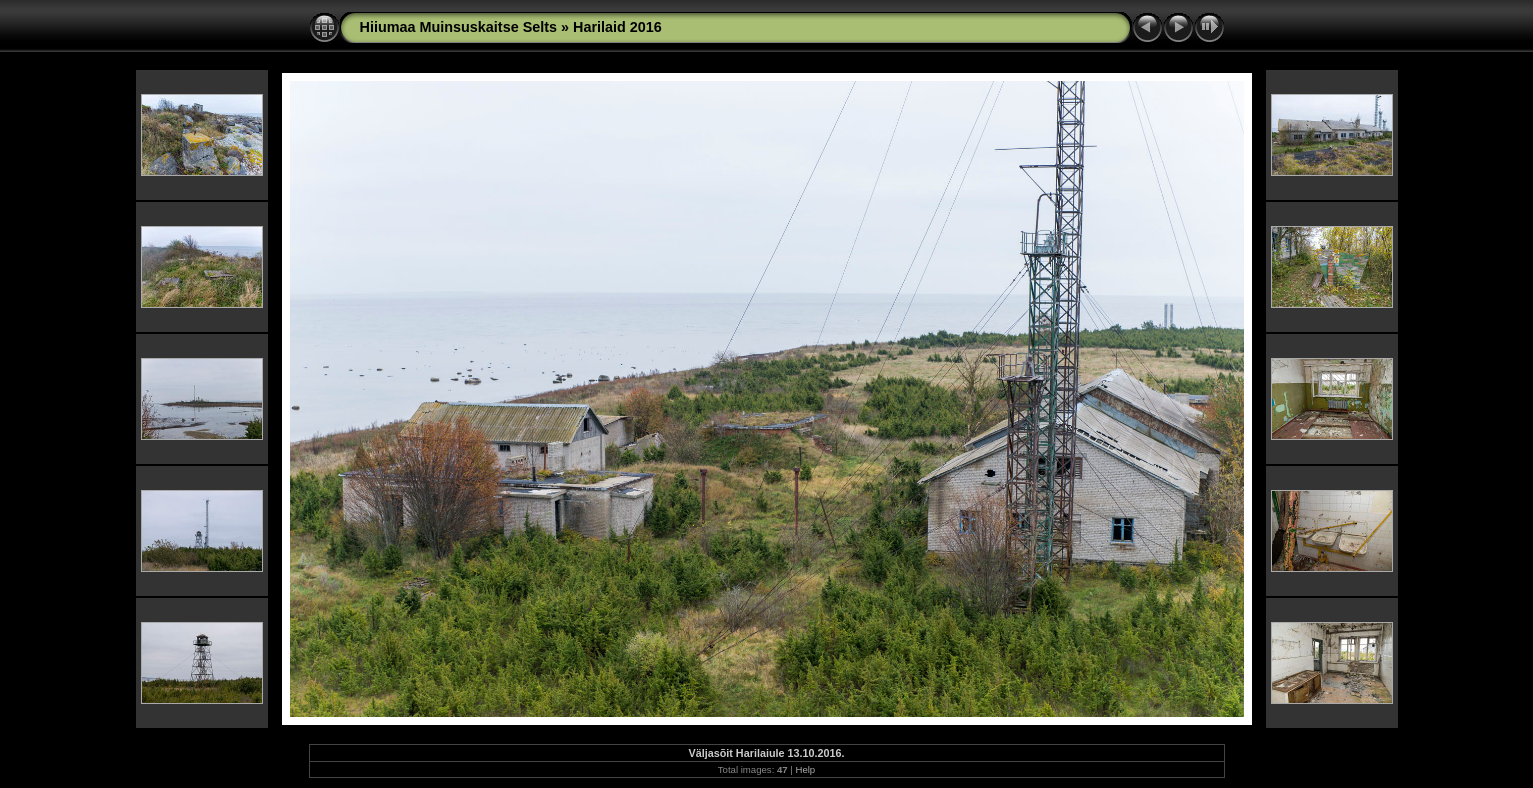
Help (805, 769)
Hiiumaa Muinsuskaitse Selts (459, 27)
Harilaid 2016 (617, 27)
